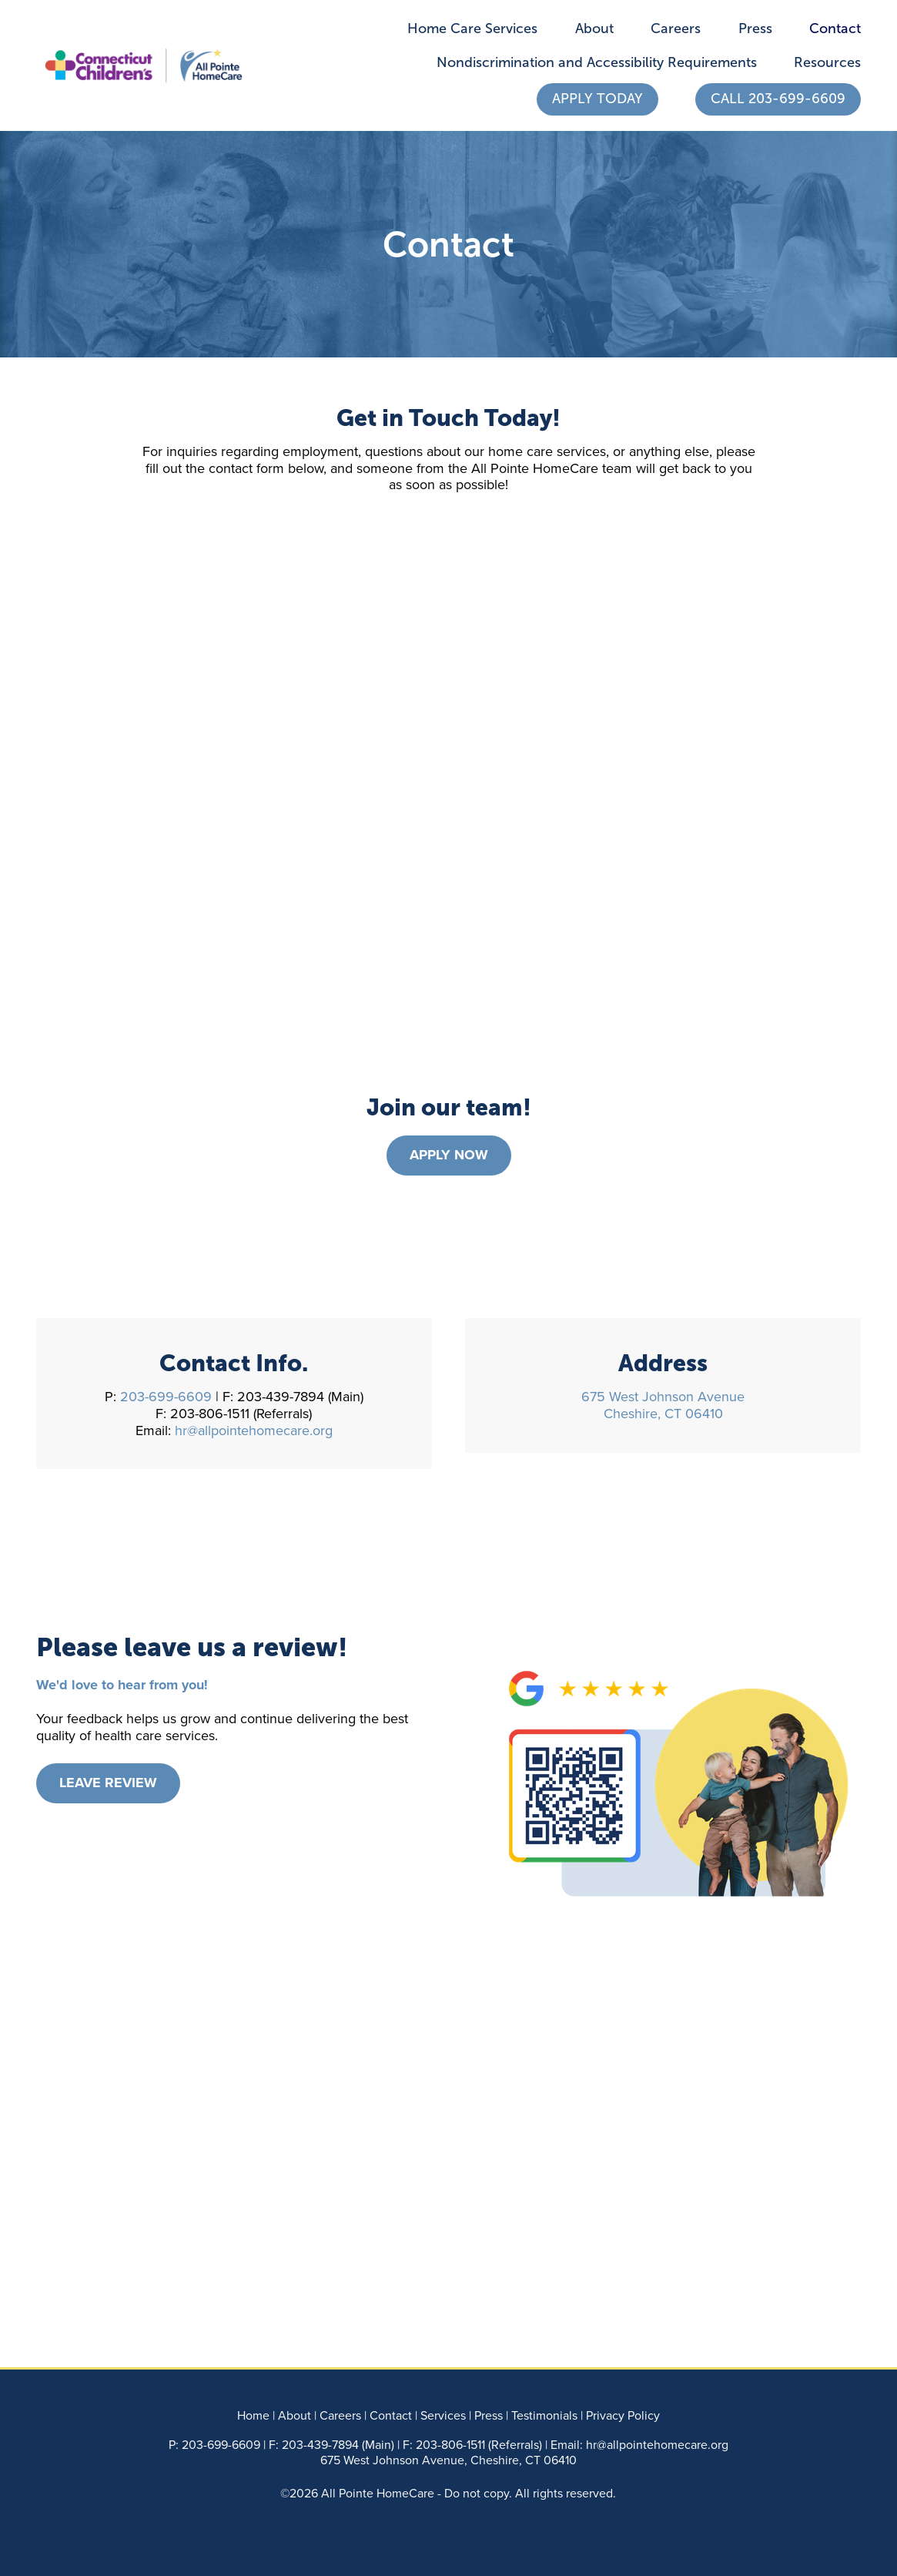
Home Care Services (472, 28)
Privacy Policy (623, 2415)
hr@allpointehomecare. (648, 2444)
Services (443, 2415)
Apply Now (449, 1155)
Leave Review (108, 1783)
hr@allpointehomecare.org (254, 1430)
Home (253, 2415)
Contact (835, 28)
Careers (676, 28)
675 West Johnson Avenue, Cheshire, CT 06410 (448, 2459)
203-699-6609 (168, 1396)
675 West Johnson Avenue (663, 1396)
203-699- (207, 2444)
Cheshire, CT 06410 (663, 1413)
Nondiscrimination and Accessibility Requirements (597, 62)
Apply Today (597, 98)
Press (755, 28)
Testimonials (544, 2415)
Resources (827, 62)
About (594, 28)
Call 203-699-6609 (778, 98)
